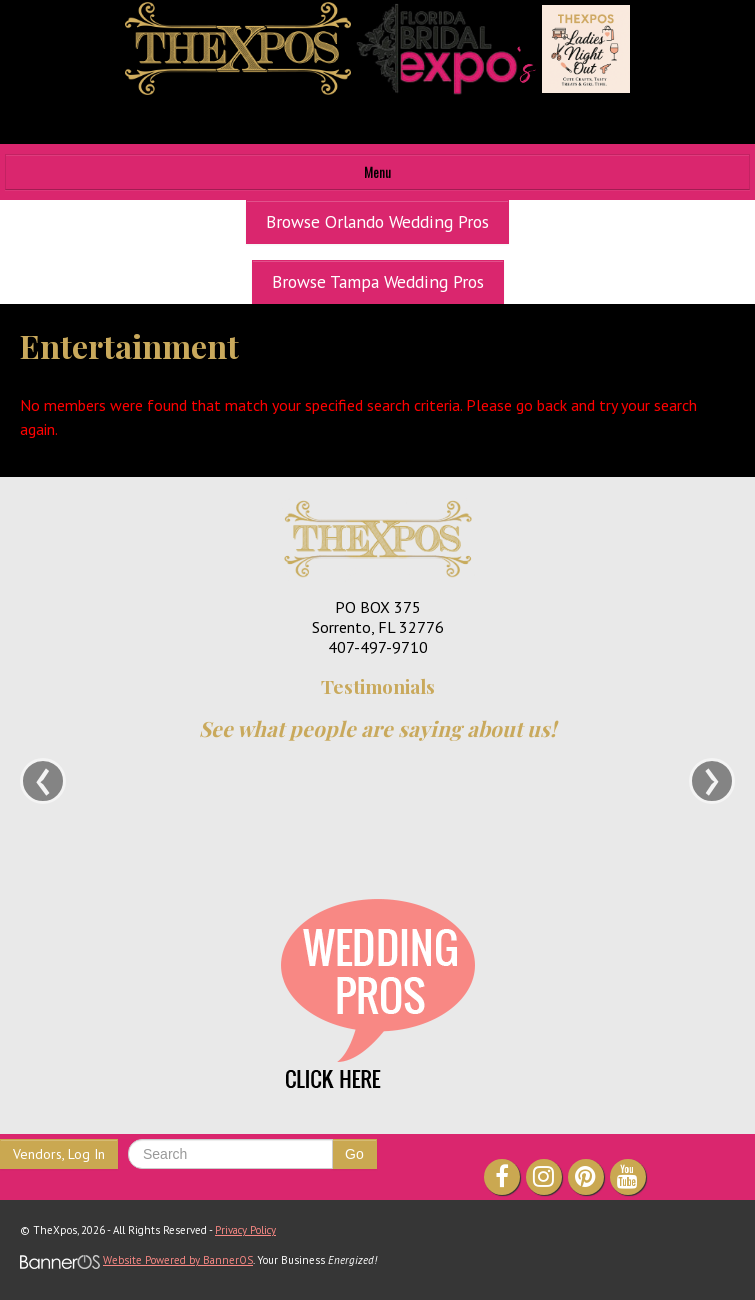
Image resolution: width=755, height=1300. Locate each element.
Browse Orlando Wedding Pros (377, 221)
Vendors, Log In (59, 1154)
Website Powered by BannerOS (178, 1260)
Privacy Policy (245, 1230)
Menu (377, 171)
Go (354, 1154)
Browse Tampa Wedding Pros (378, 281)
